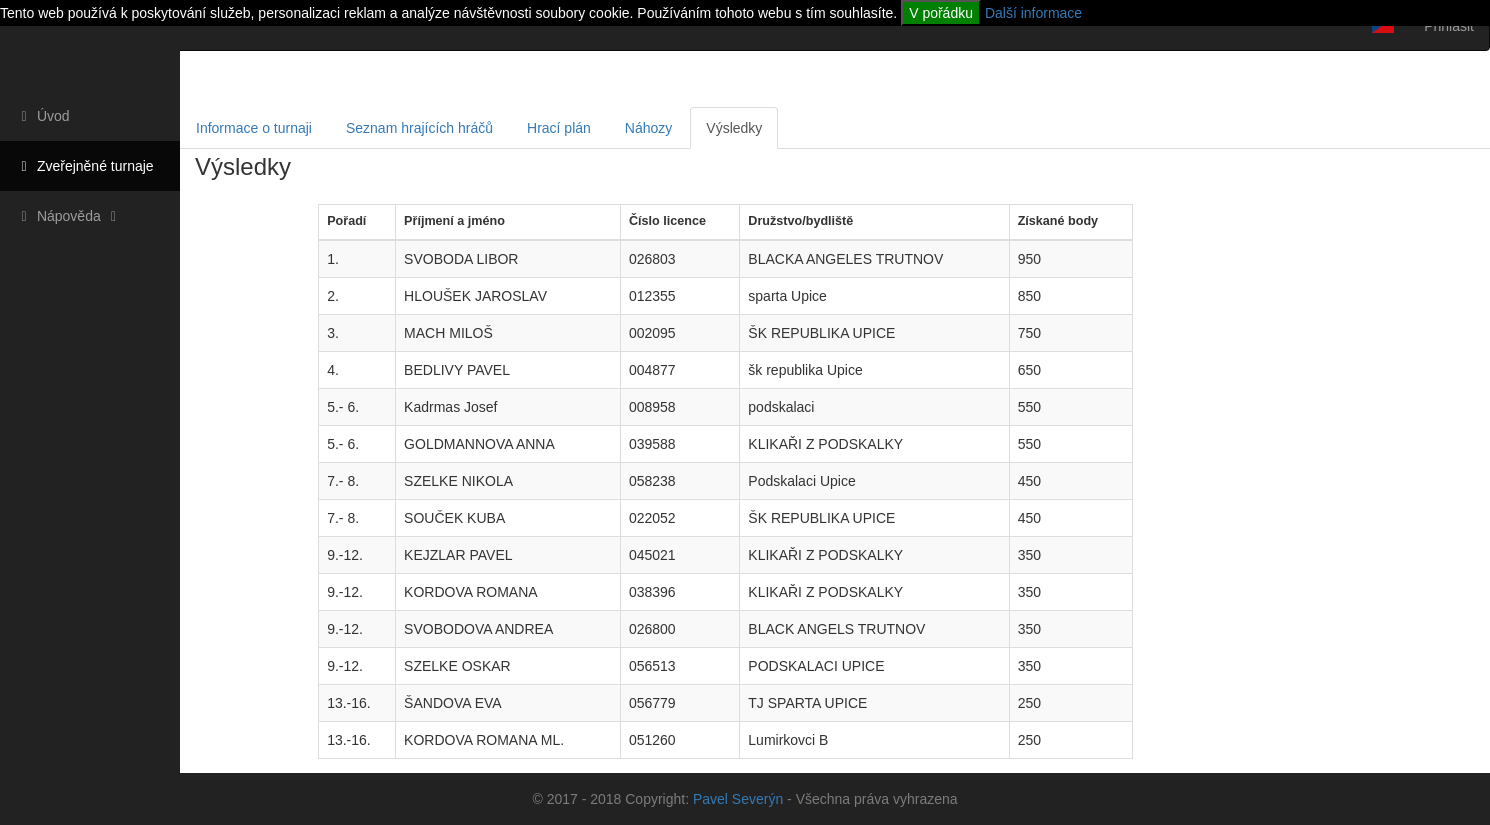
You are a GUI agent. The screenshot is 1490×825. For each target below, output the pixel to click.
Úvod (42, 116)
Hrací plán (559, 128)
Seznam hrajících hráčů (419, 128)
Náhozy (648, 128)
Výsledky (734, 128)
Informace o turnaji (254, 128)
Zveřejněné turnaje (84, 166)
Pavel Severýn (738, 799)
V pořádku (941, 13)
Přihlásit (1449, 26)
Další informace (1033, 13)
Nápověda (69, 216)
